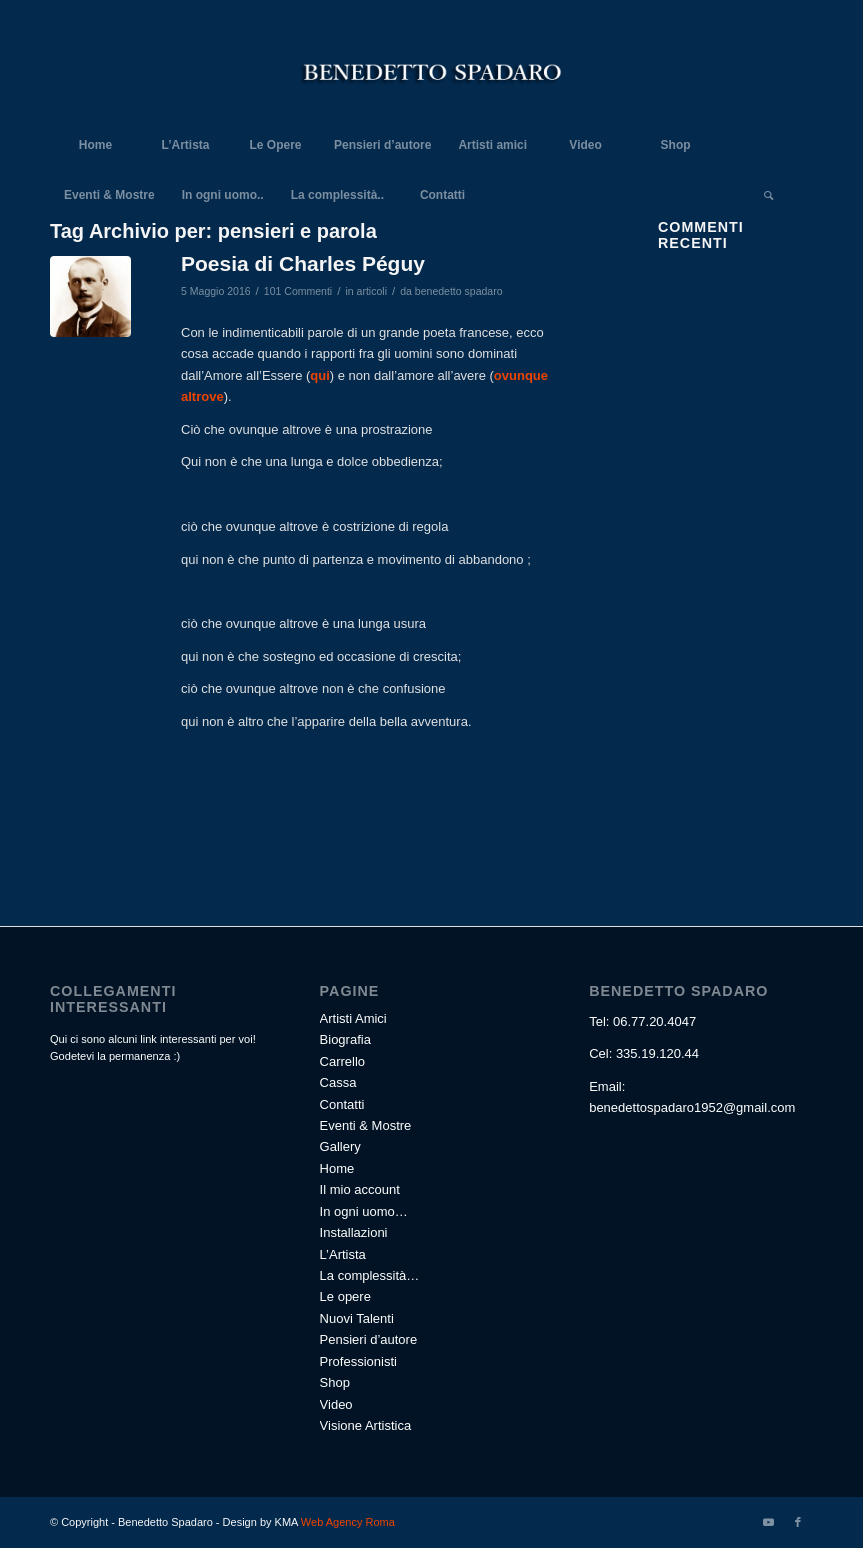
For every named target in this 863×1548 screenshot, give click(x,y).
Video (336, 1404)
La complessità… (370, 1275)
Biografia (345, 1039)
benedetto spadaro (459, 291)
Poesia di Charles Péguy (303, 263)
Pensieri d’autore (369, 1339)
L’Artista (343, 1254)
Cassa (338, 1082)
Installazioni (354, 1232)
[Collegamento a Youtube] (768, 1522)
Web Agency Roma (346, 1522)
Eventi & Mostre (366, 1125)
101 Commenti (298, 291)
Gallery (340, 1146)
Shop (335, 1382)
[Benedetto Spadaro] (432, 75)
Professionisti (358, 1361)
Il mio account (360, 1189)
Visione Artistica (366, 1425)
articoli (372, 291)
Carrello (343, 1061)
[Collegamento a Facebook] (798, 1522)
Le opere (345, 1296)
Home (337, 1168)
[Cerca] (768, 195)
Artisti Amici (353, 1018)
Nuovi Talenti (357, 1318)
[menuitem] (95, 145)
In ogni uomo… (364, 1211)
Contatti (342, 1104)
